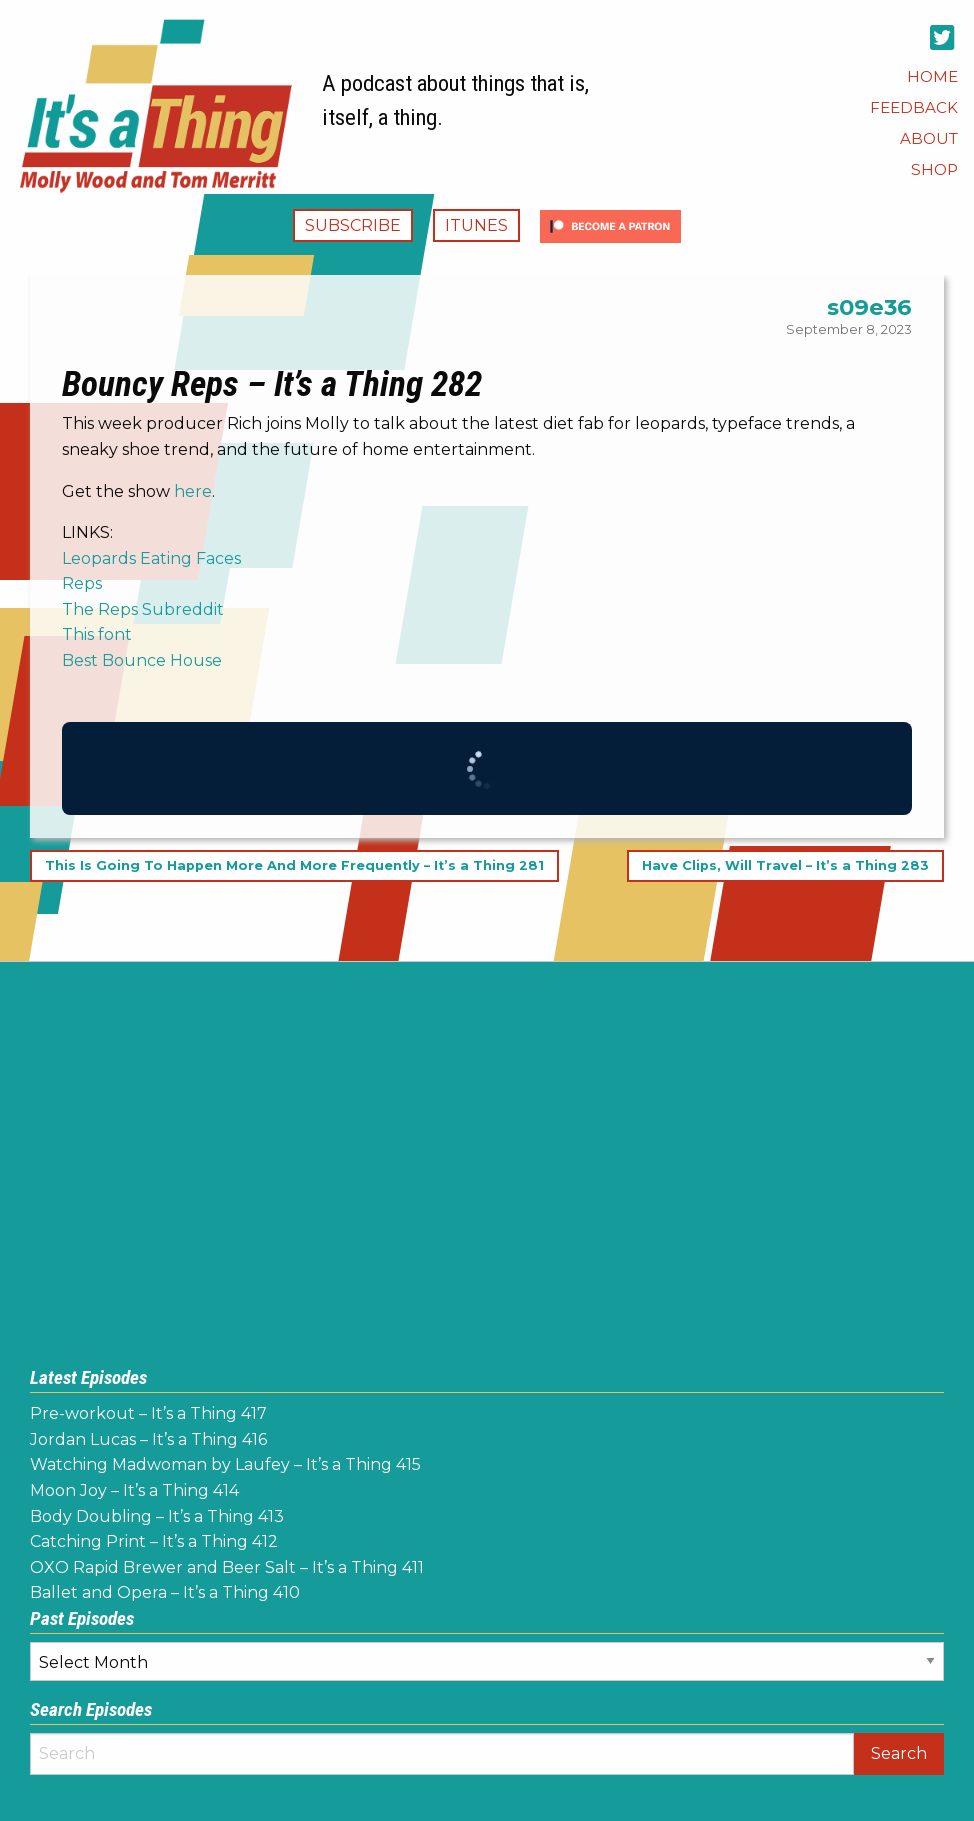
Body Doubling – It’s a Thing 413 (157, 1516)
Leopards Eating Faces (151, 558)
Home (932, 76)
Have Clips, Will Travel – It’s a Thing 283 (785, 866)
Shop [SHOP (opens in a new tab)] (934, 169)
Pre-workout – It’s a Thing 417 (148, 1413)
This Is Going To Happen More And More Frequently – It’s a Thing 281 (294, 866)
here (193, 491)
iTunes (476, 225)
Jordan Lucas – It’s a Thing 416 (148, 1439)
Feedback (914, 107)
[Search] (442, 1754)
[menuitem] (932, 76)
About (929, 138)
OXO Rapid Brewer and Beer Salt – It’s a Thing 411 (227, 1567)
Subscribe (353, 225)
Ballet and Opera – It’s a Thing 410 (165, 1592)
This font (97, 634)
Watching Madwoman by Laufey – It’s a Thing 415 (225, 1464)
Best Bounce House (142, 660)
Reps (82, 583)
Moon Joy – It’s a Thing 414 (134, 1490)
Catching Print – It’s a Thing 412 (154, 1541)
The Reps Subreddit (143, 609)
